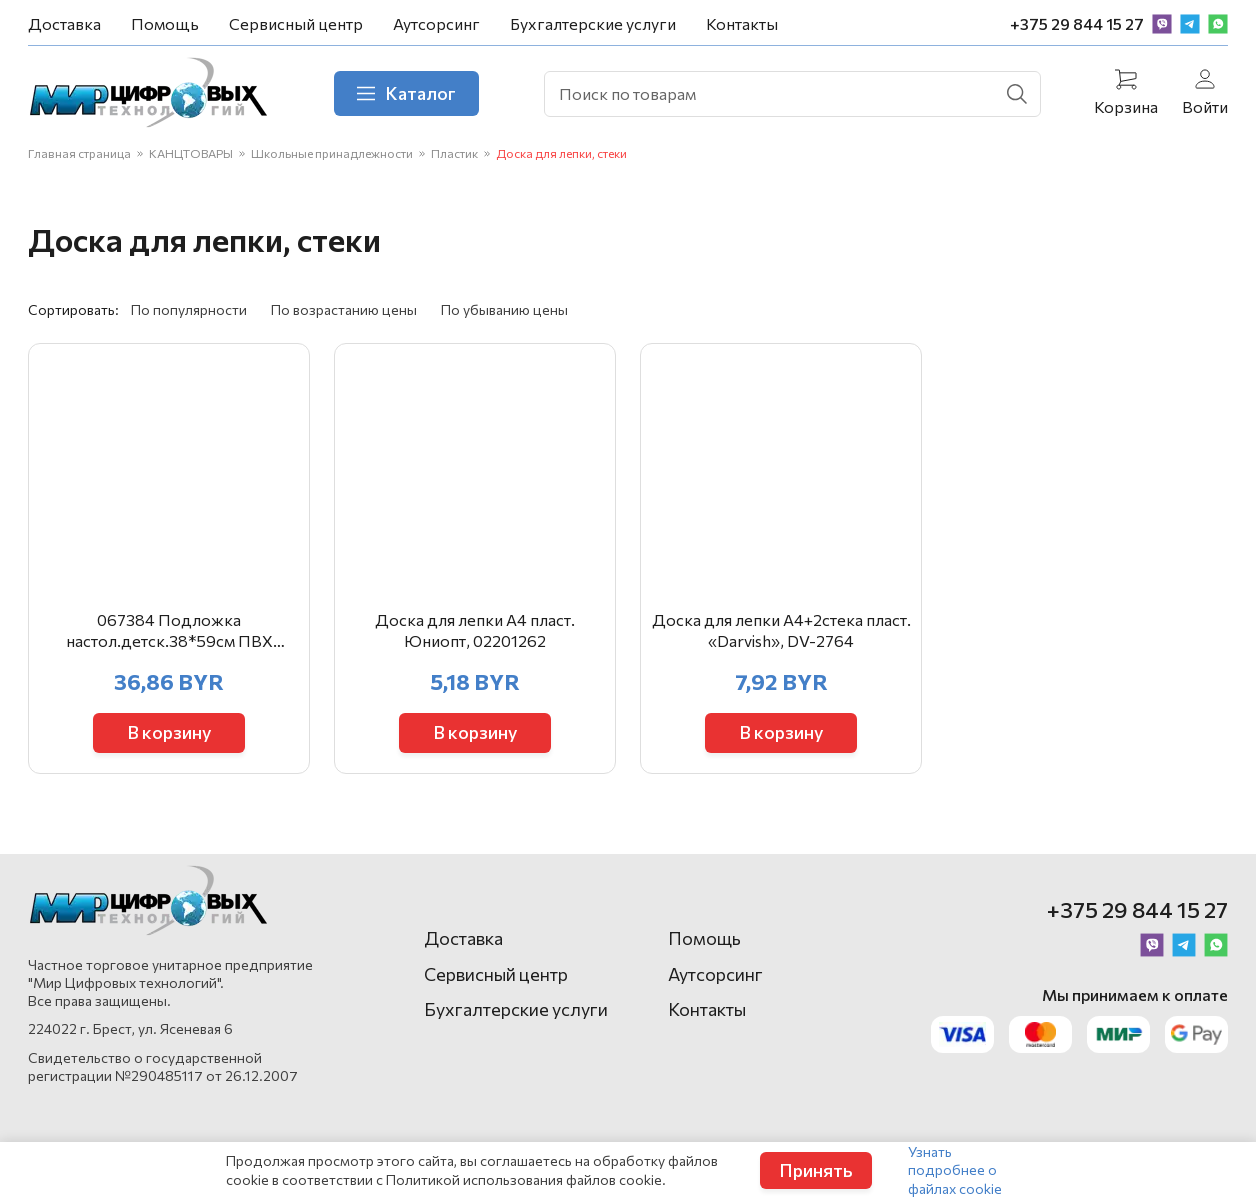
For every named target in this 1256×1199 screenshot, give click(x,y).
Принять (816, 1170)
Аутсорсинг (436, 23)
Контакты (742, 23)
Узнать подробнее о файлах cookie (955, 1169)
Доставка (64, 23)
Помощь (165, 23)
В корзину (169, 732)
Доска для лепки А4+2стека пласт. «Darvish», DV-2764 (781, 630)
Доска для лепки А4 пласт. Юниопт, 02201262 (475, 630)
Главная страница (79, 153)
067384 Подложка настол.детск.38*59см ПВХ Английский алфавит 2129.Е (169, 631)
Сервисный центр (296, 23)
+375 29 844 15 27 (1077, 23)
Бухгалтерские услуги (593, 23)
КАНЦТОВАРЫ (191, 153)
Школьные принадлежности (332, 153)
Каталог (406, 93)
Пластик (454, 153)
